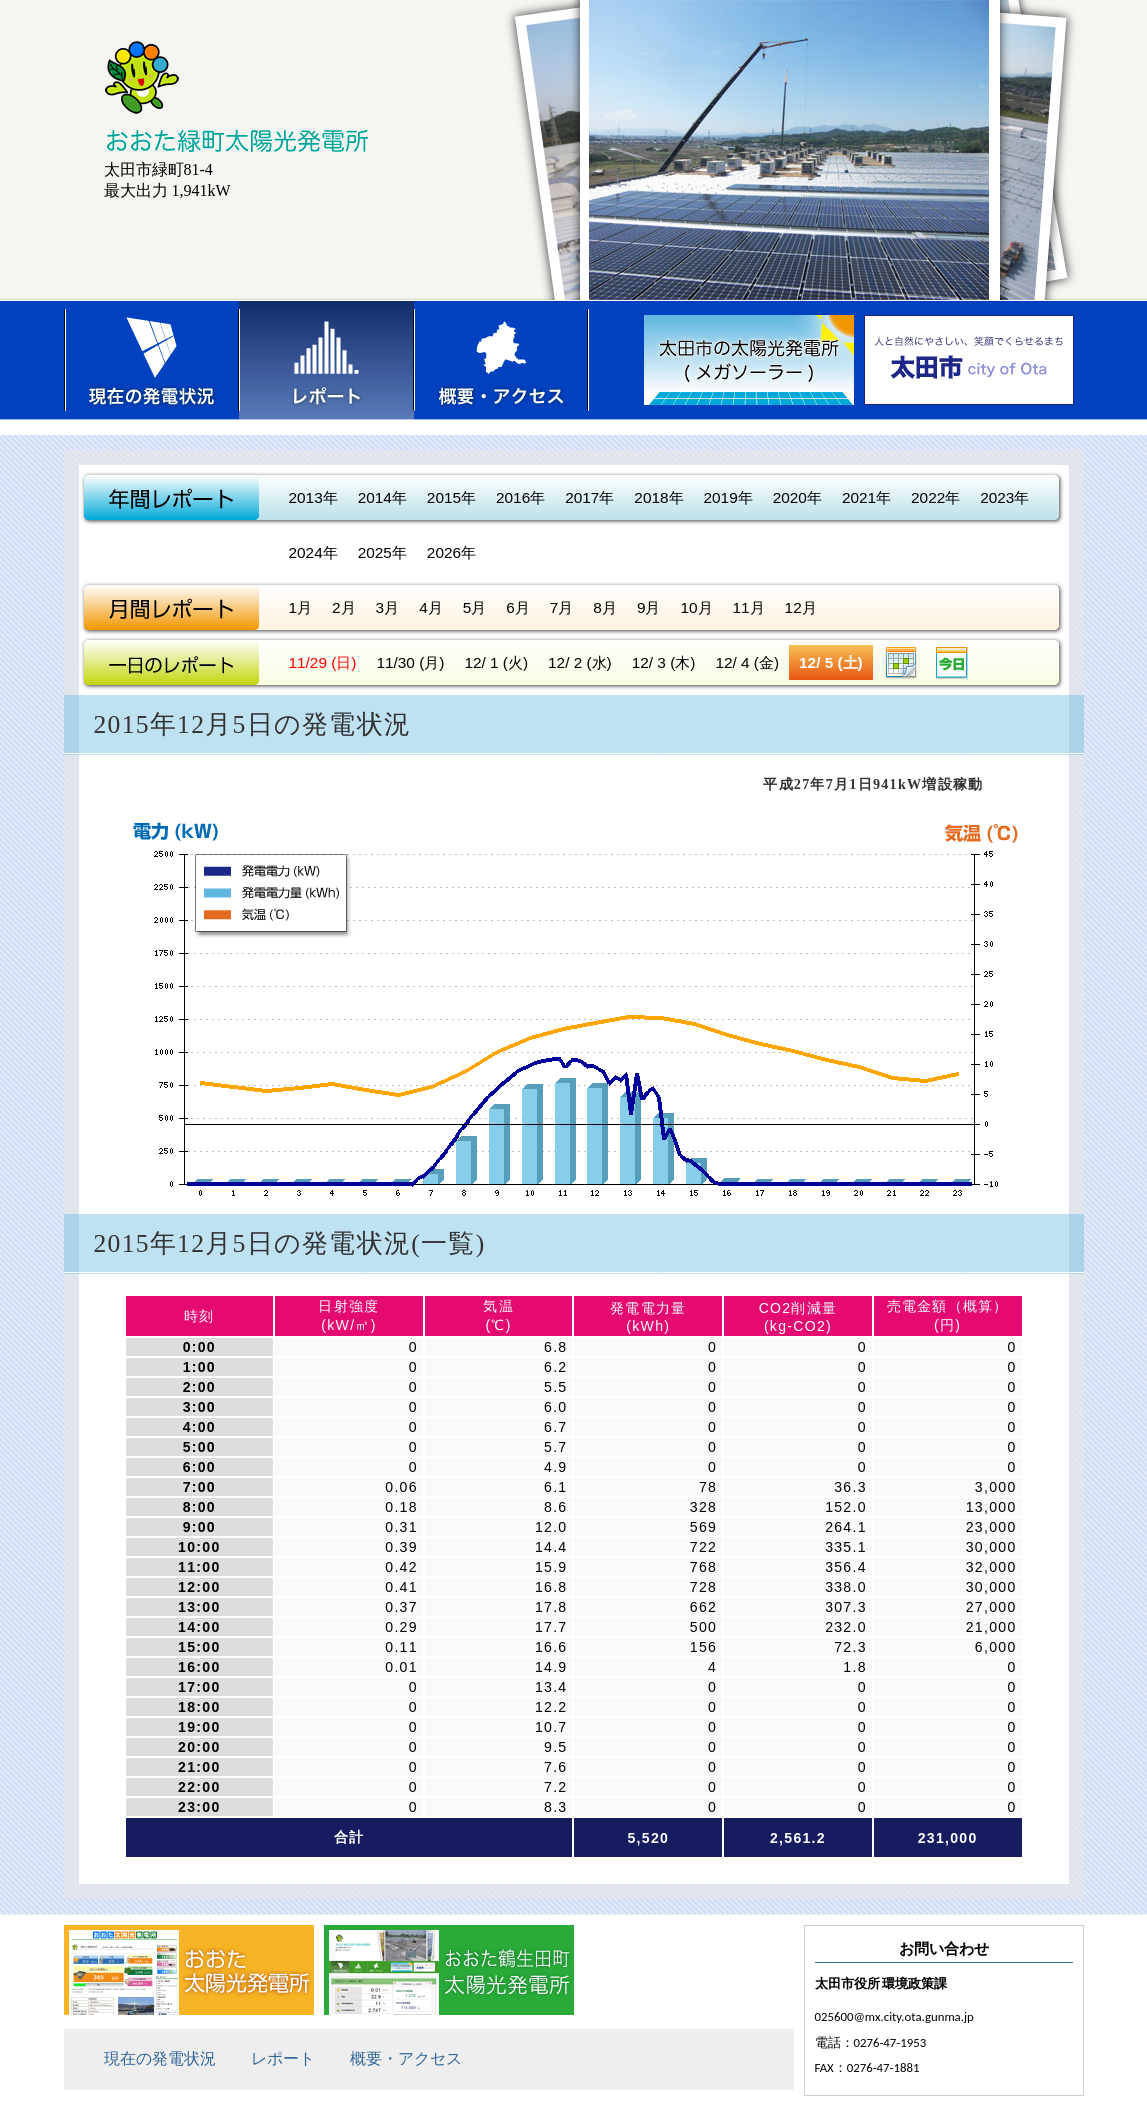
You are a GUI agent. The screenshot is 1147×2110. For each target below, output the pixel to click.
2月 (344, 607)
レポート (326, 360)
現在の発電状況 (151, 360)
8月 (605, 607)
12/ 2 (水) (580, 662)
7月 (562, 607)
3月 (388, 607)
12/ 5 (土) (831, 662)
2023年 (1004, 497)
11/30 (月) (410, 662)
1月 (301, 607)
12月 (801, 607)
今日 (952, 662)
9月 (649, 607)
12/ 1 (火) (496, 662)
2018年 (658, 497)
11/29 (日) (323, 662)
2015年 (451, 497)
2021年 (866, 497)
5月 (475, 607)
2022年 (935, 497)
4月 (431, 607)
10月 (696, 607)
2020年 (797, 497)
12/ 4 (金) (747, 662)
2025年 (382, 552)
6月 (518, 607)
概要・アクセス (501, 360)
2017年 (589, 497)
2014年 (382, 497)
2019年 (728, 497)
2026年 (451, 552)
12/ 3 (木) (664, 662)
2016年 (520, 497)
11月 (749, 607)
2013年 (313, 497)
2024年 (313, 552)
